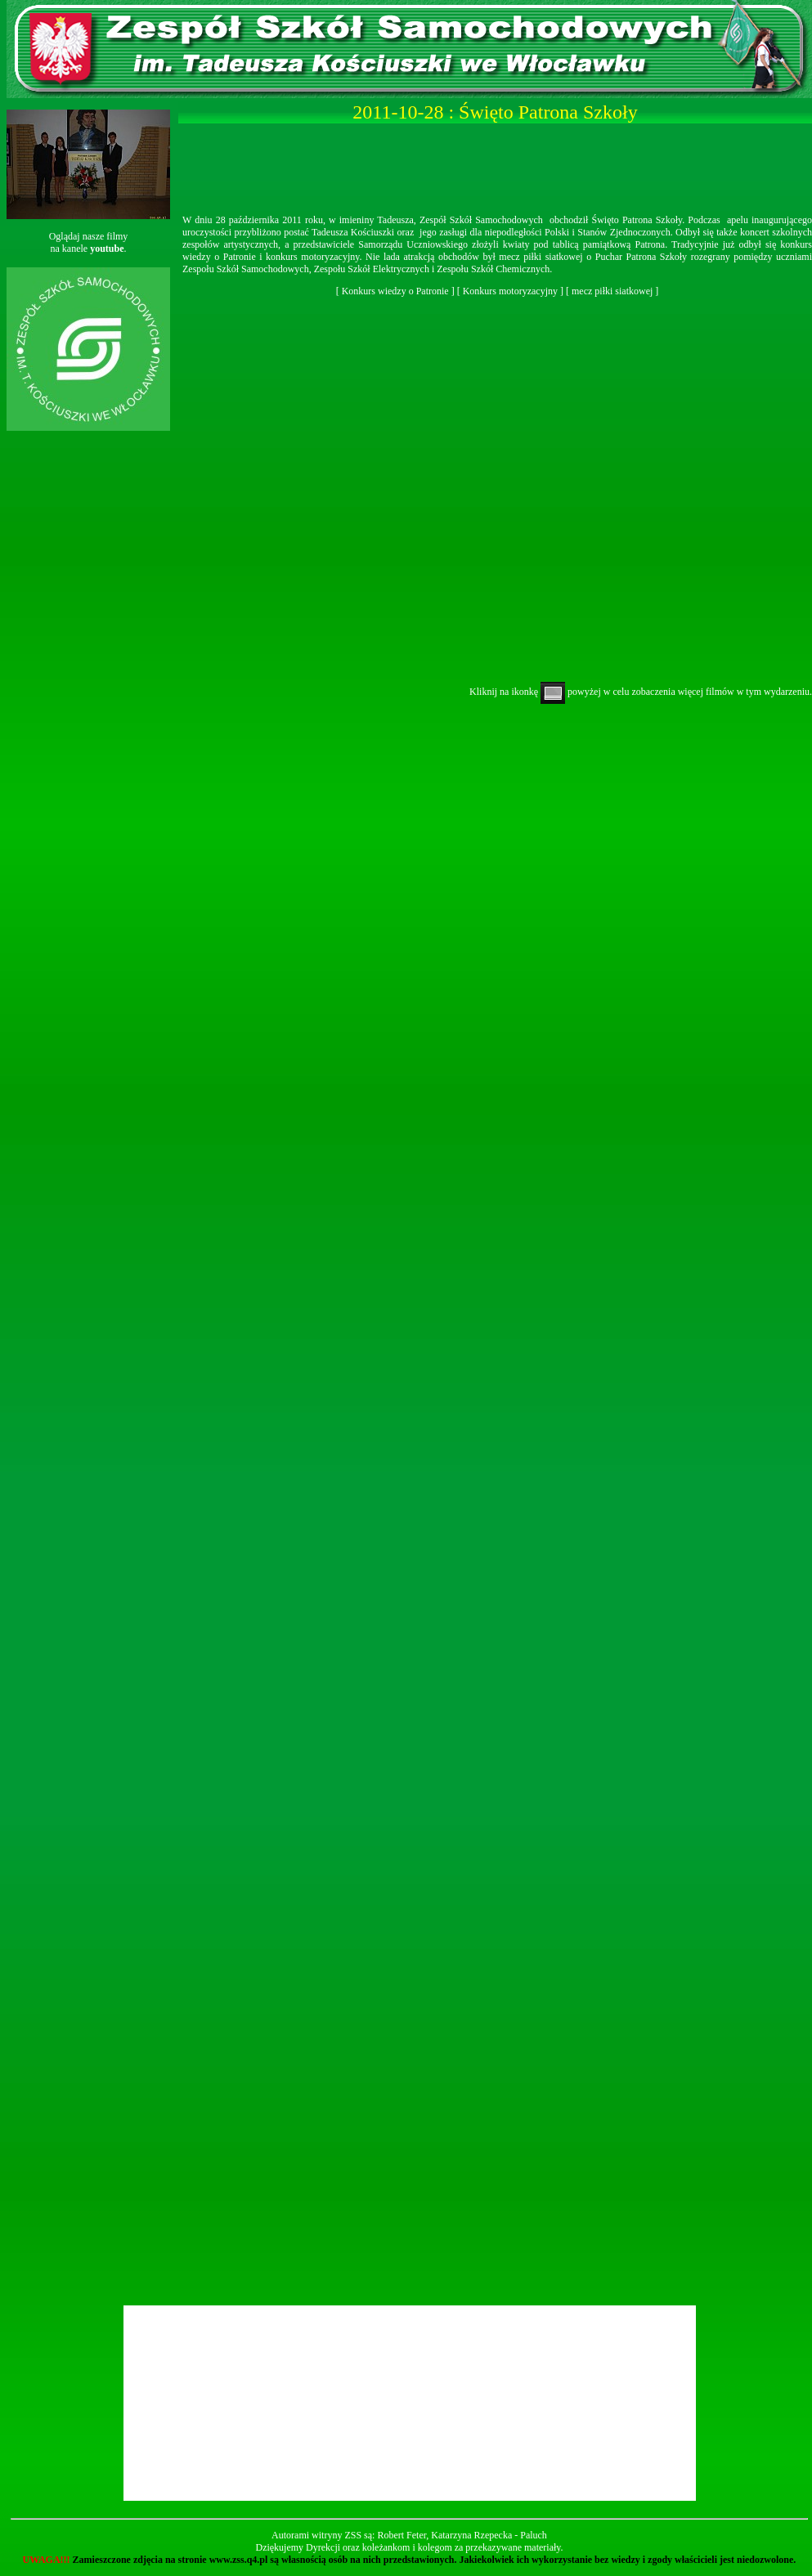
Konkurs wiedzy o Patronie (395, 291)
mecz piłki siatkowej (612, 291)
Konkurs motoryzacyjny (510, 291)
